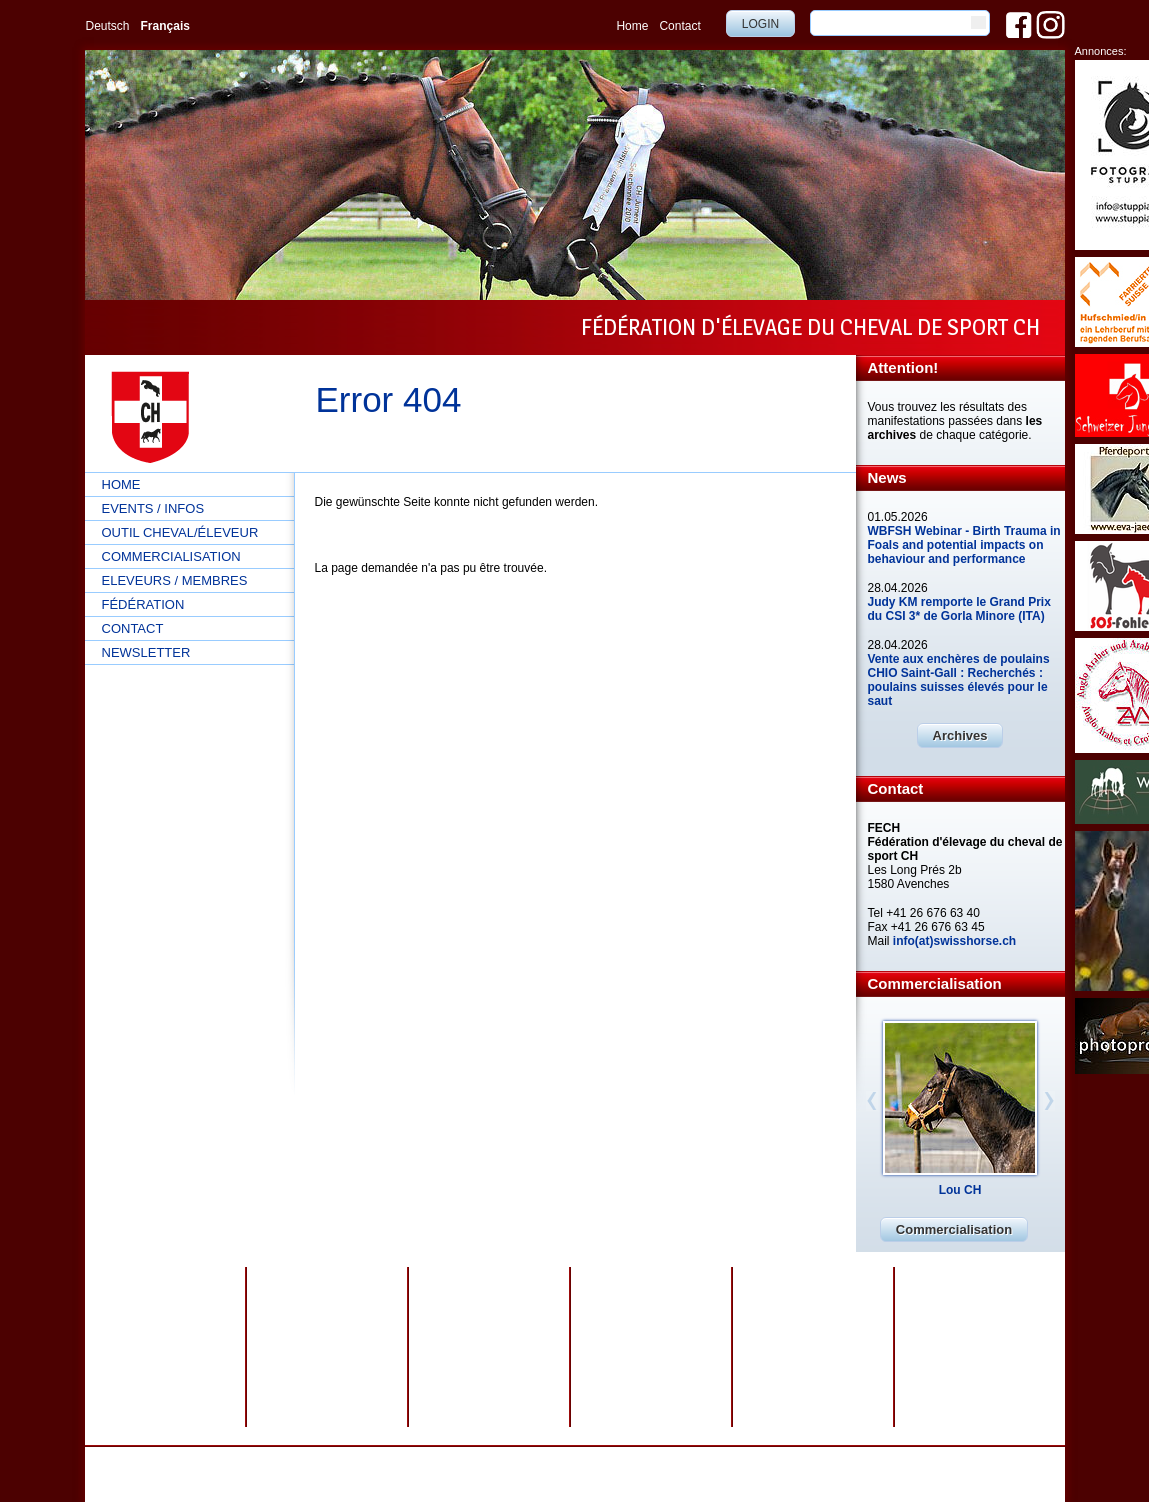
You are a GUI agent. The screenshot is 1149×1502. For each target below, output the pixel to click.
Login (760, 24)
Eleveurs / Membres (175, 580)
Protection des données (453, 1461)
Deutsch (108, 26)
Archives (960, 735)
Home (632, 26)
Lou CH (960, 1190)
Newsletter (146, 652)
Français (165, 26)
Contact (679, 26)
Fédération (143, 604)
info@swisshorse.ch (830, 1475)
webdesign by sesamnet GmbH (747, 1461)
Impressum (554, 1461)
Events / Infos (153, 508)
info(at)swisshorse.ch (954, 941)
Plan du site (625, 1461)
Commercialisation (171, 556)
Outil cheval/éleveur (180, 532)
